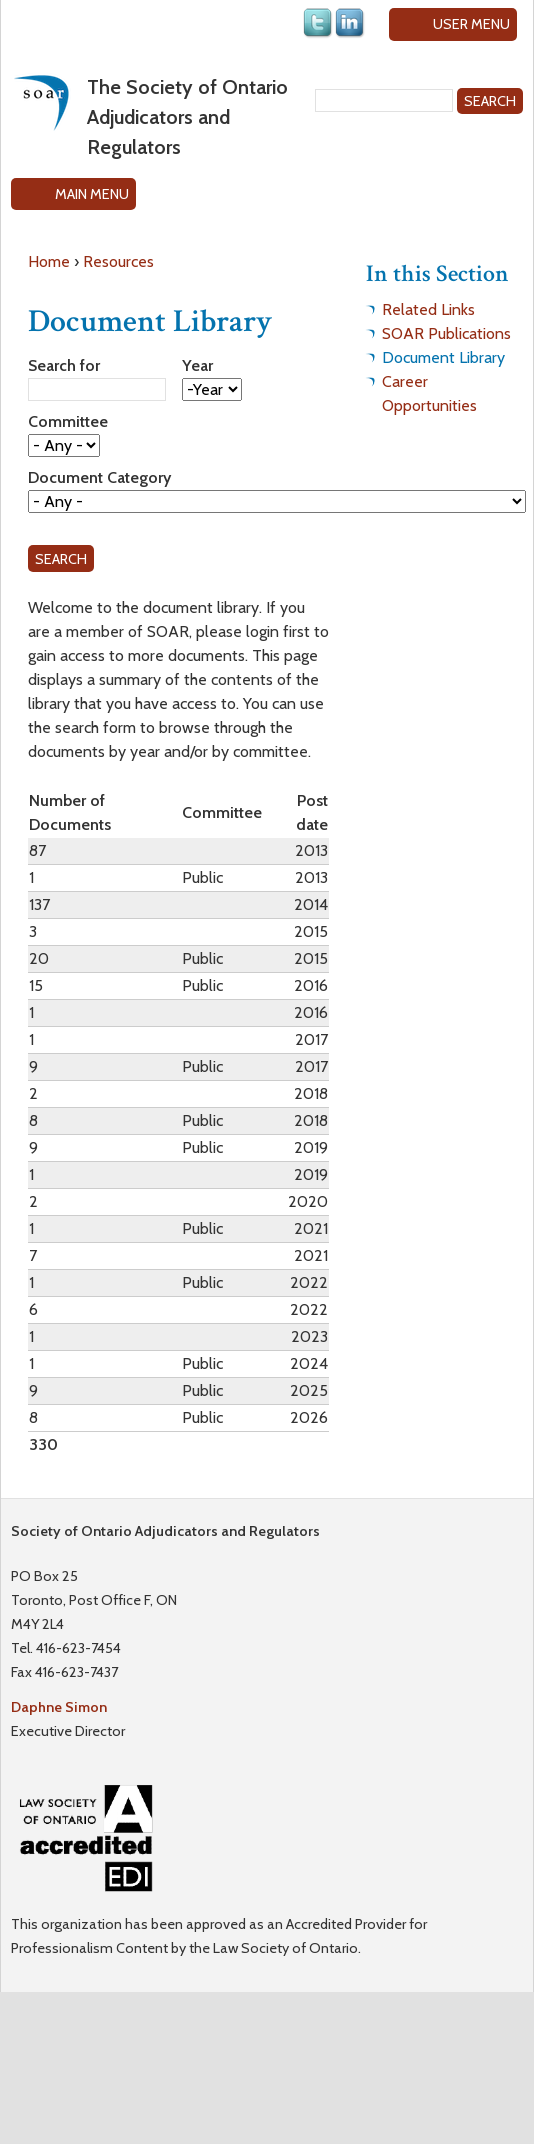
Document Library (443, 357)
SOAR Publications (446, 333)
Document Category (99, 477)
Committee (68, 421)
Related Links (428, 309)
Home (49, 261)
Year (197, 365)
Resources (118, 261)
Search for (64, 365)
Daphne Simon (59, 1707)
